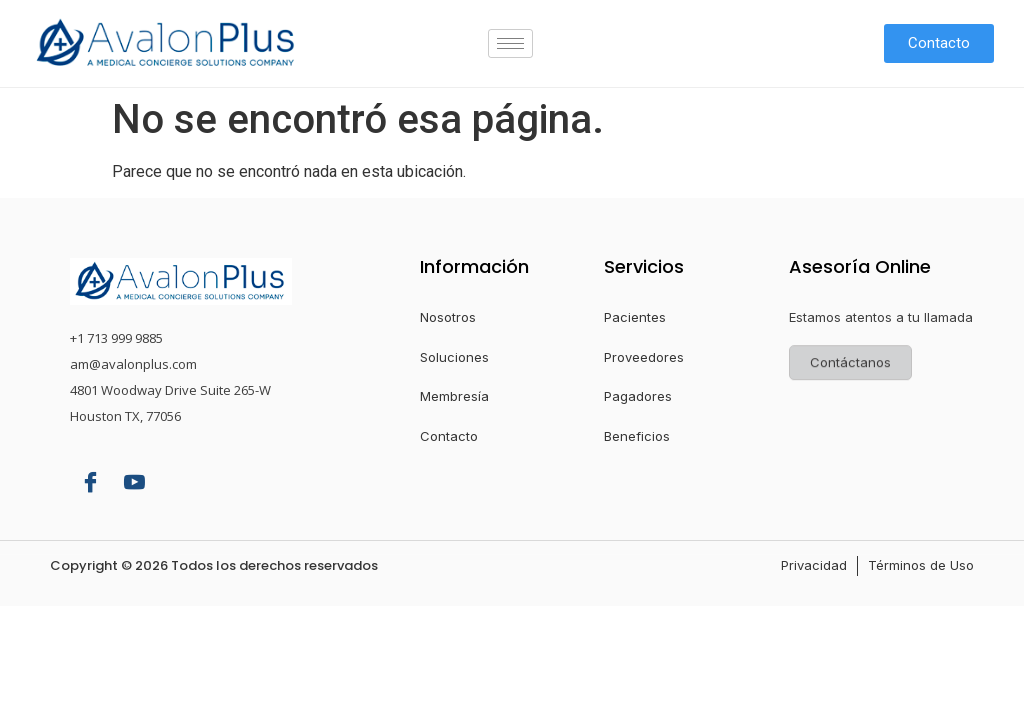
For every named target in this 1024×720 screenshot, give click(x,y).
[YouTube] (134, 484)
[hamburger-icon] (510, 43)
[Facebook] (90, 484)
